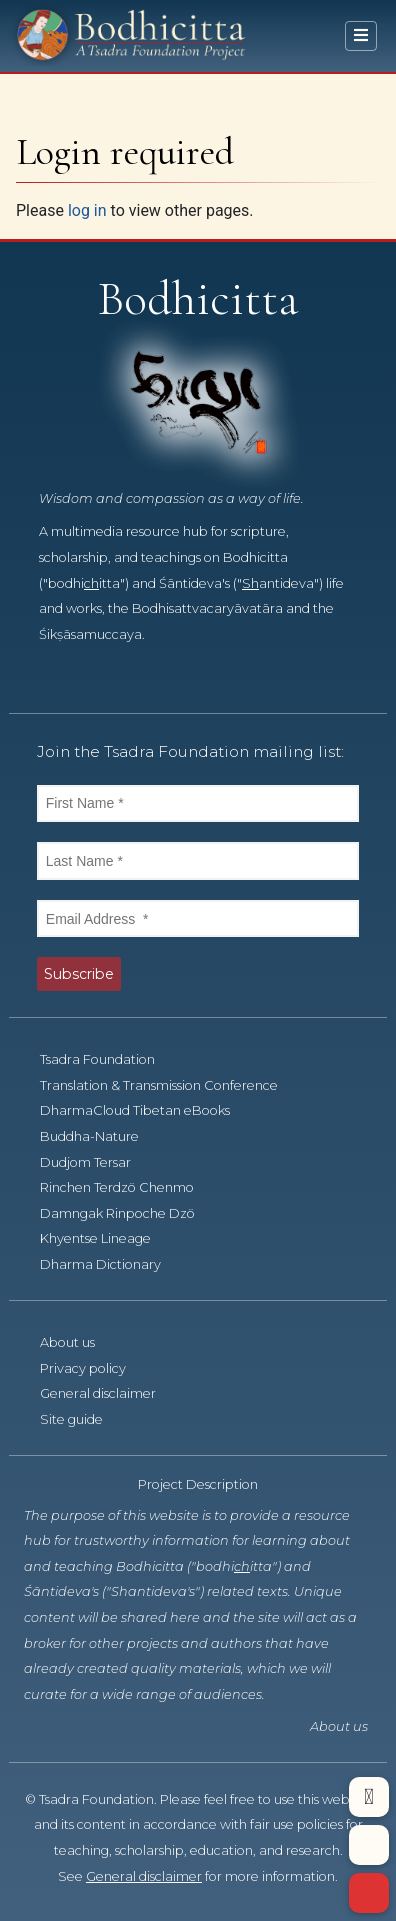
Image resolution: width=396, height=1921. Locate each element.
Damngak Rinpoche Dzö (117, 1213)
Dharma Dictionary (100, 1264)
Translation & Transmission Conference (159, 1085)
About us (67, 1342)
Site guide (71, 1419)
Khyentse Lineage (95, 1238)
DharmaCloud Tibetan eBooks (135, 1110)
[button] (369, 1797)
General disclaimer (98, 1393)
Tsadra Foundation (97, 1059)
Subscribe (79, 974)
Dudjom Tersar (85, 1162)
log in (87, 210)
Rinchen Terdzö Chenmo (117, 1187)
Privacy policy (83, 1368)
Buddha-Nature (89, 1136)
